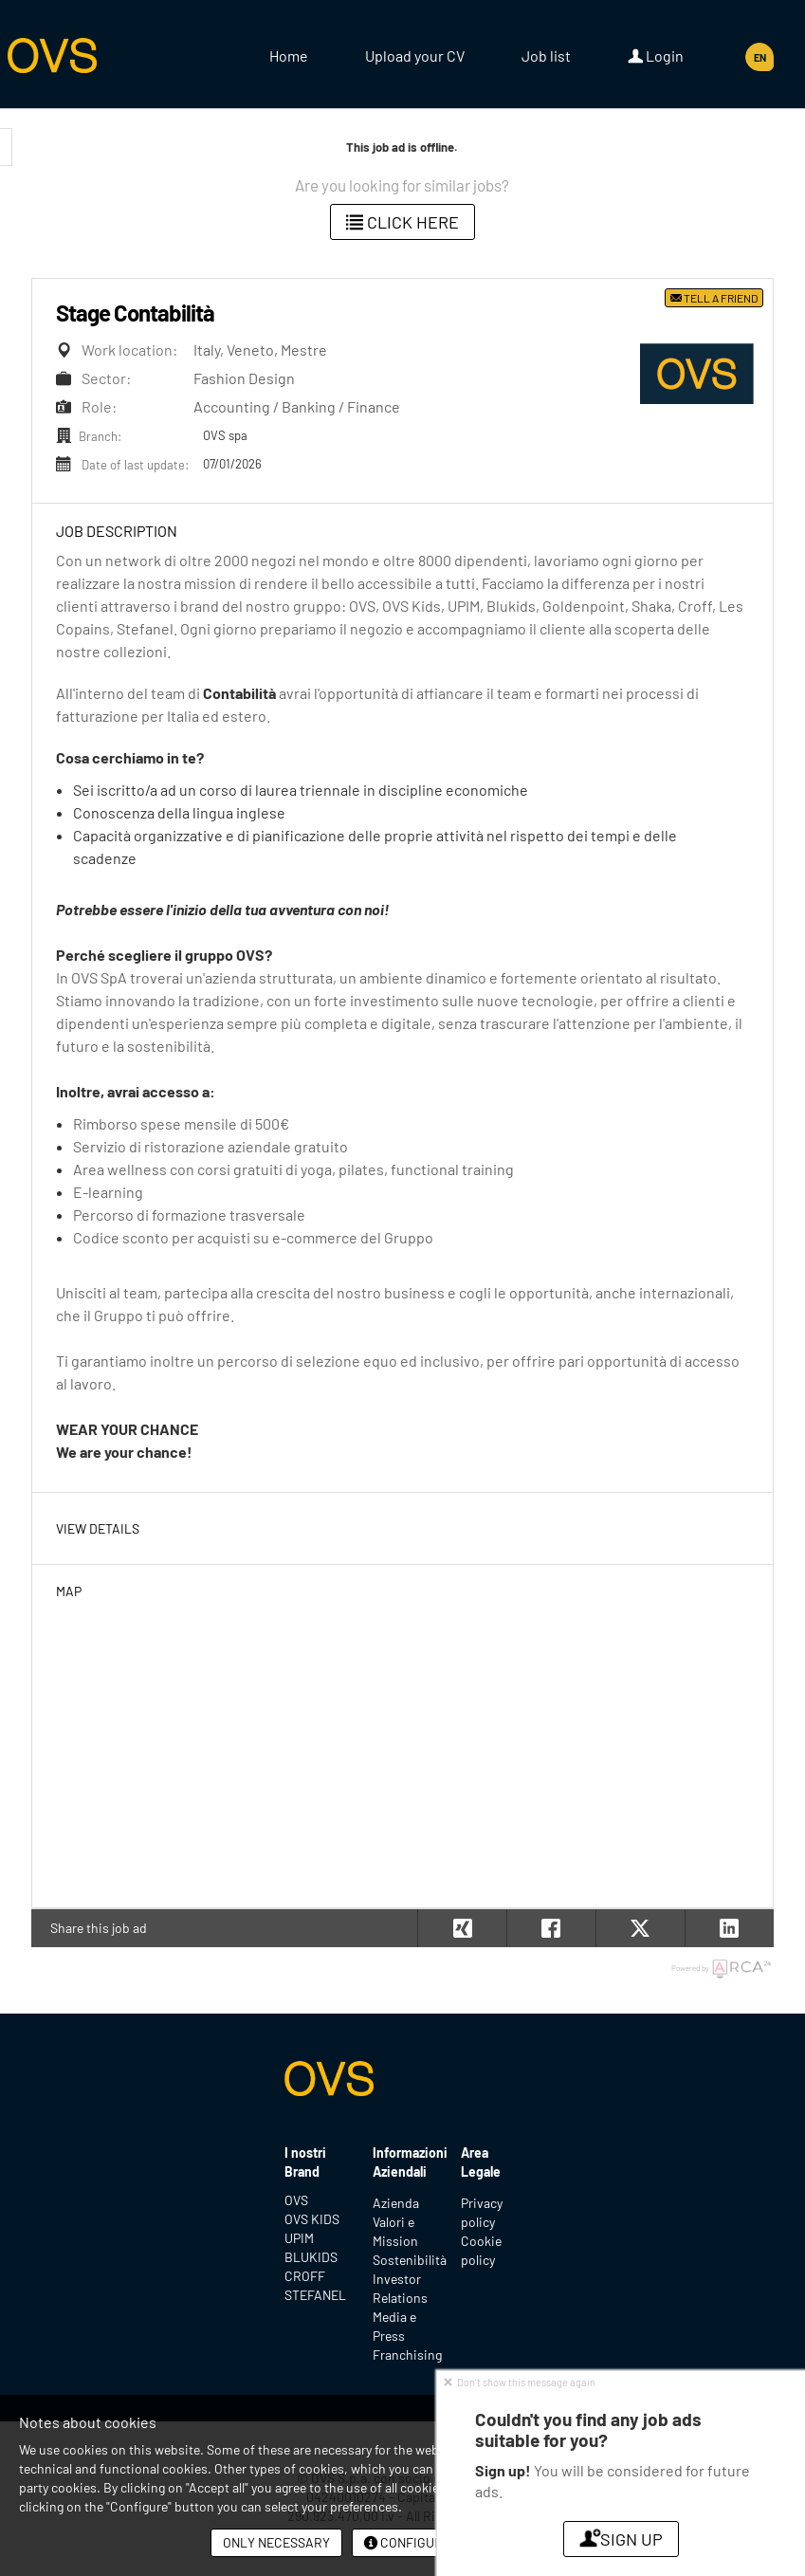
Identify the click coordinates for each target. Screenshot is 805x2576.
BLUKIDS (311, 2257)
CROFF (304, 2276)
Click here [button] (402, 222)
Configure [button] (407, 2542)
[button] (729, 1928)
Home (288, 55)
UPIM (299, 2238)
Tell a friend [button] (714, 297)
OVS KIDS (311, 2219)
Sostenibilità (410, 2260)
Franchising (407, 2354)
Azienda (396, 2203)
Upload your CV (415, 55)
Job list (546, 55)
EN (760, 57)
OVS (296, 2200)
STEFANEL (314, 2295)
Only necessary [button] (276, 2542)
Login (656, 56)
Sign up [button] (621, 2539)
